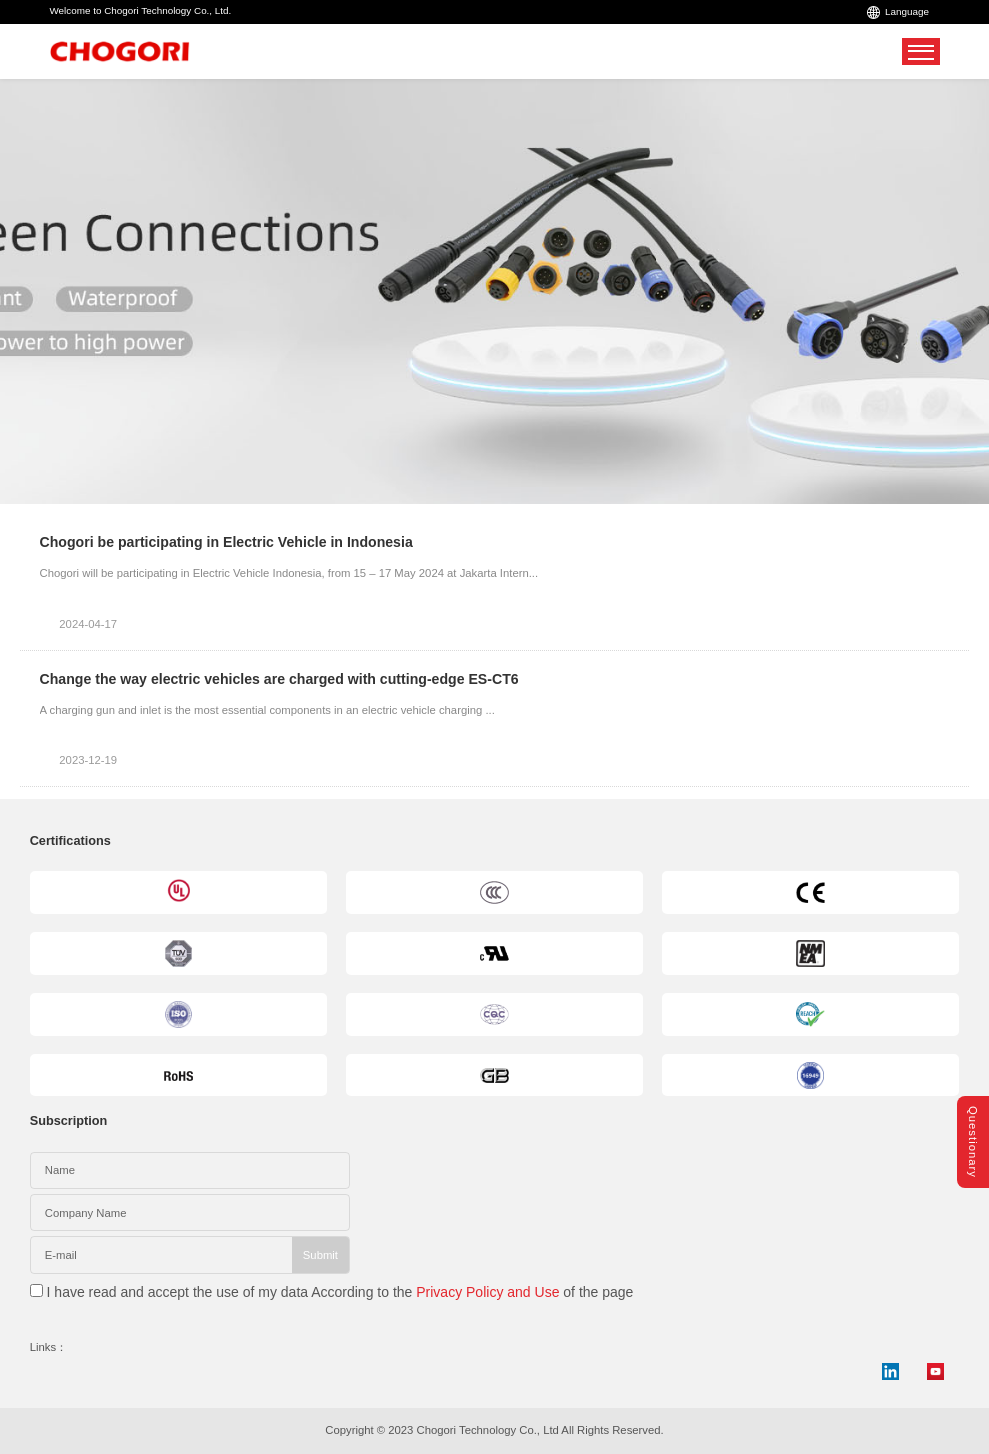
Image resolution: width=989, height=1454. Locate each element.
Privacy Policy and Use (487, 1292)
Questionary (973, 1142)
